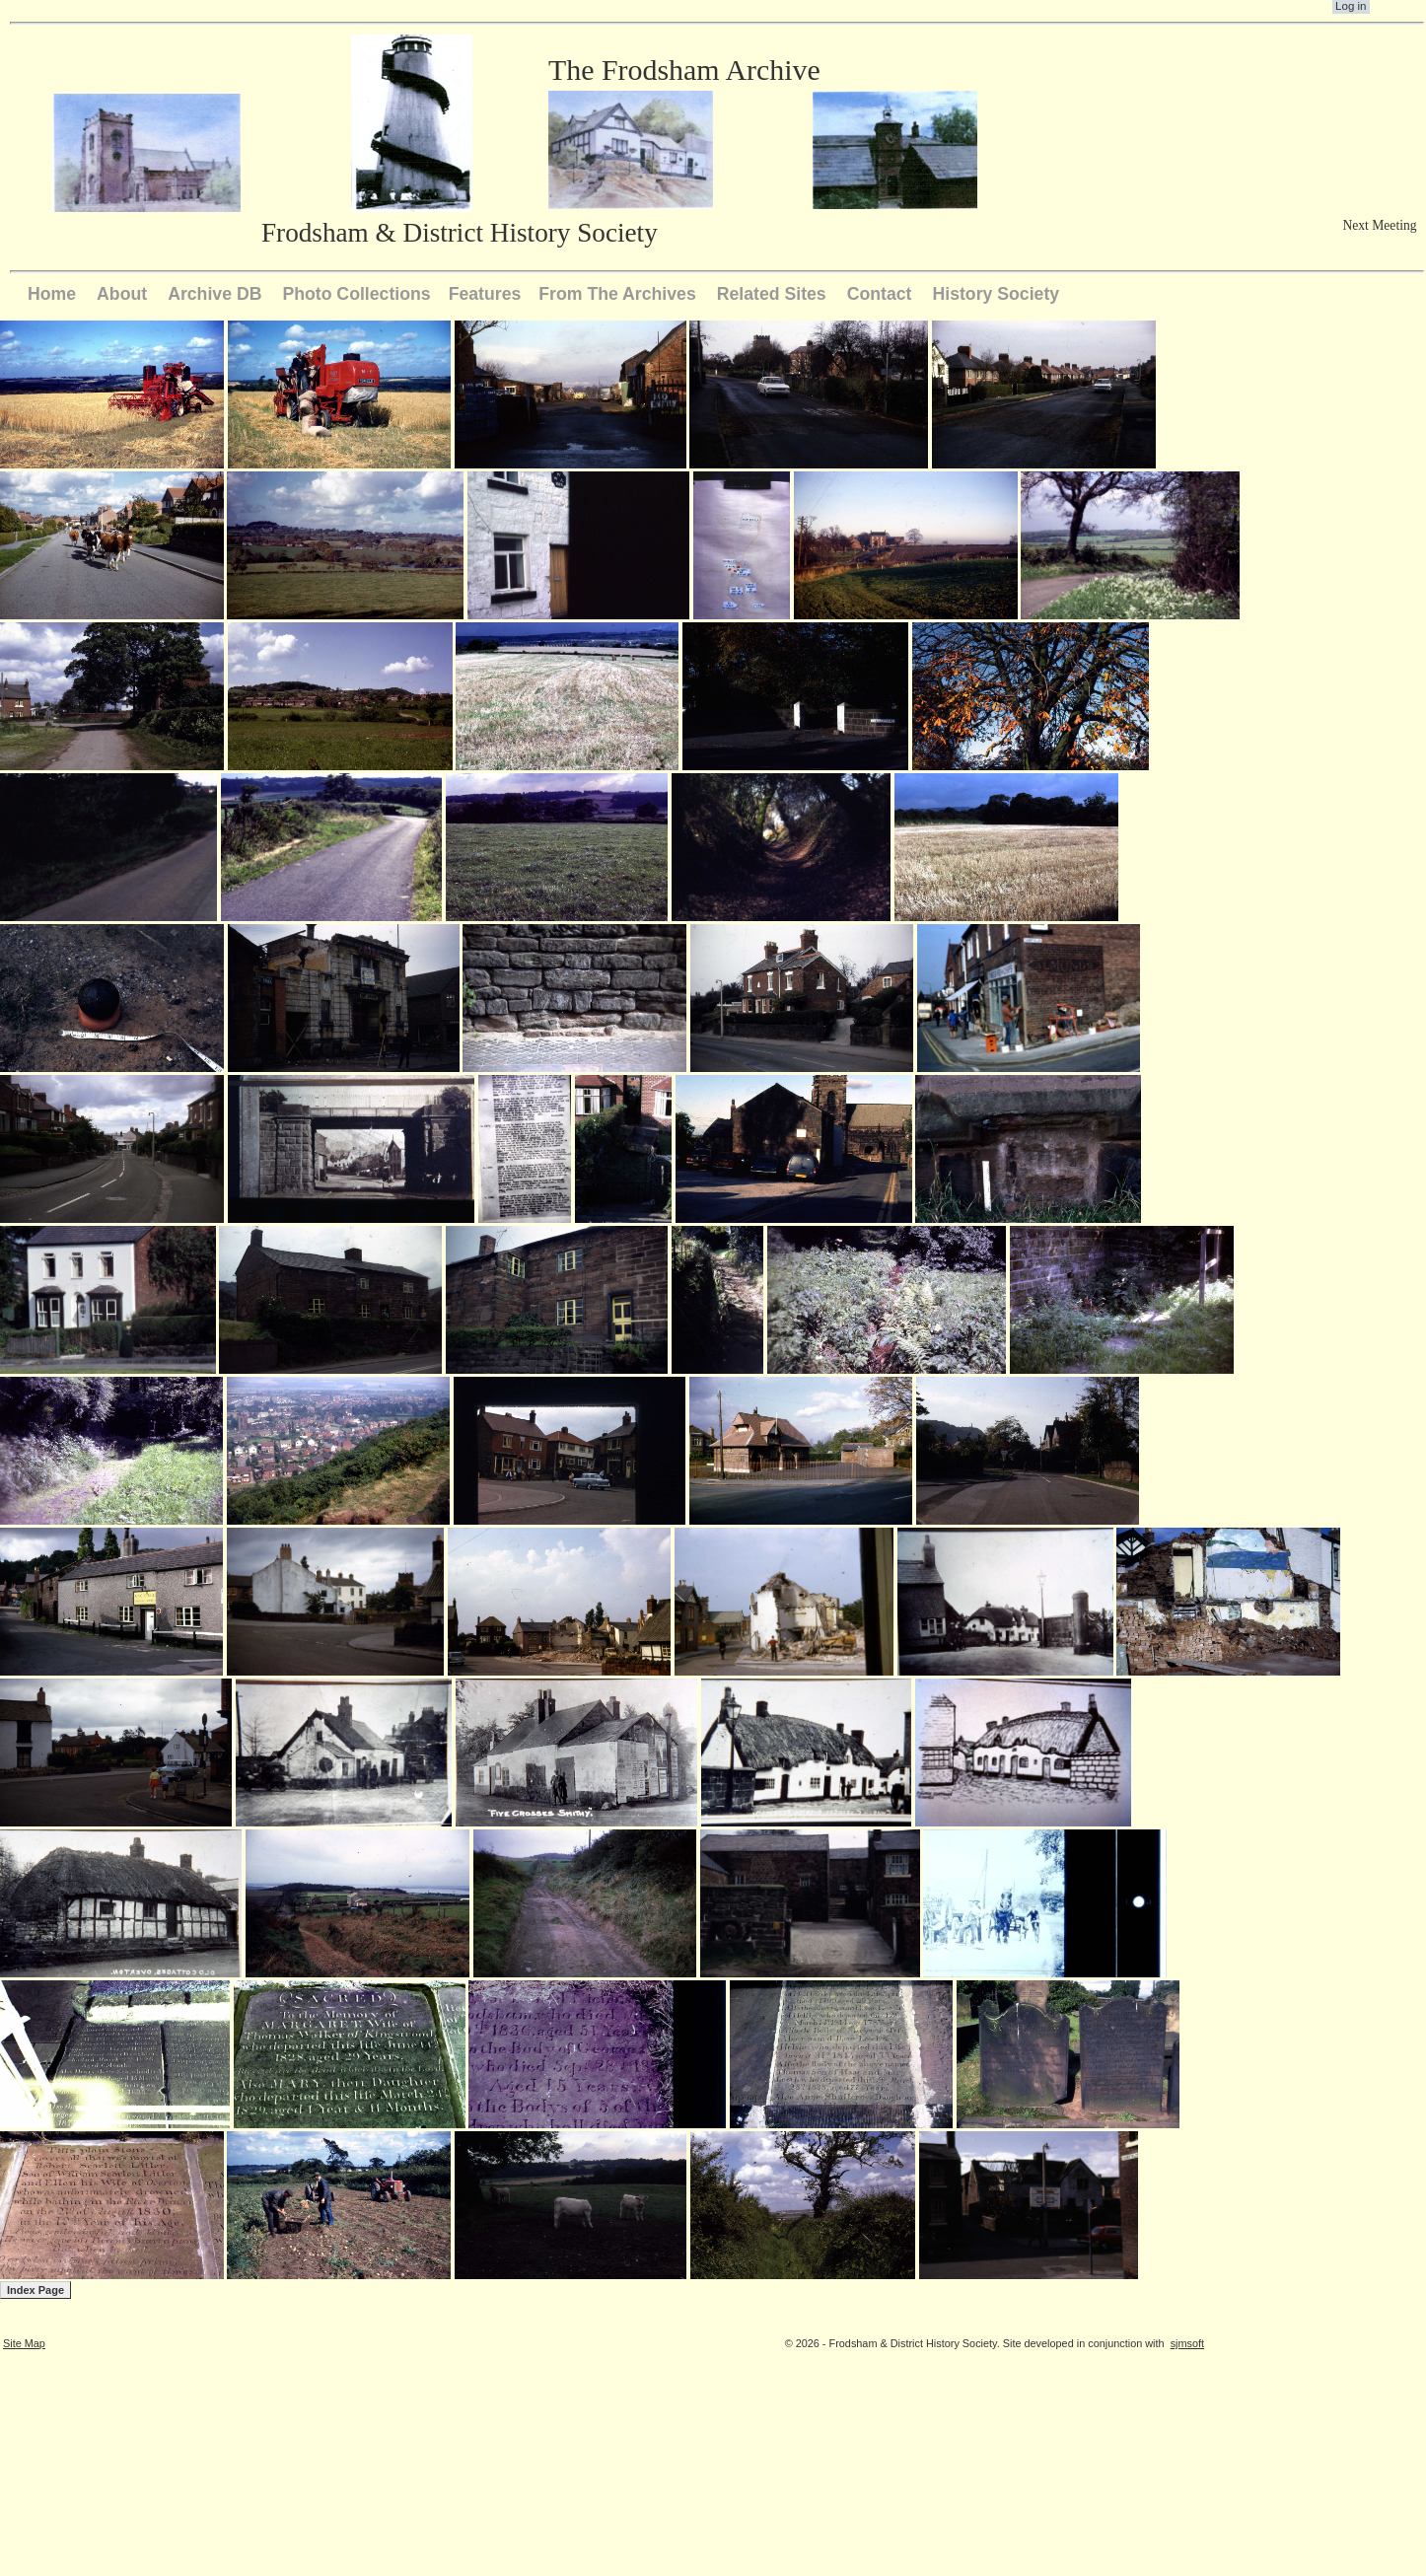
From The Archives (616, 294)
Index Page (35, 2290)
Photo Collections (356, 294)
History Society (995, 294)
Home (52, 294)
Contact (879, 294)
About (122, 294)
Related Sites (771, 294)
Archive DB (214, 294)
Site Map (24, 2343)
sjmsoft (1187, 2343)
